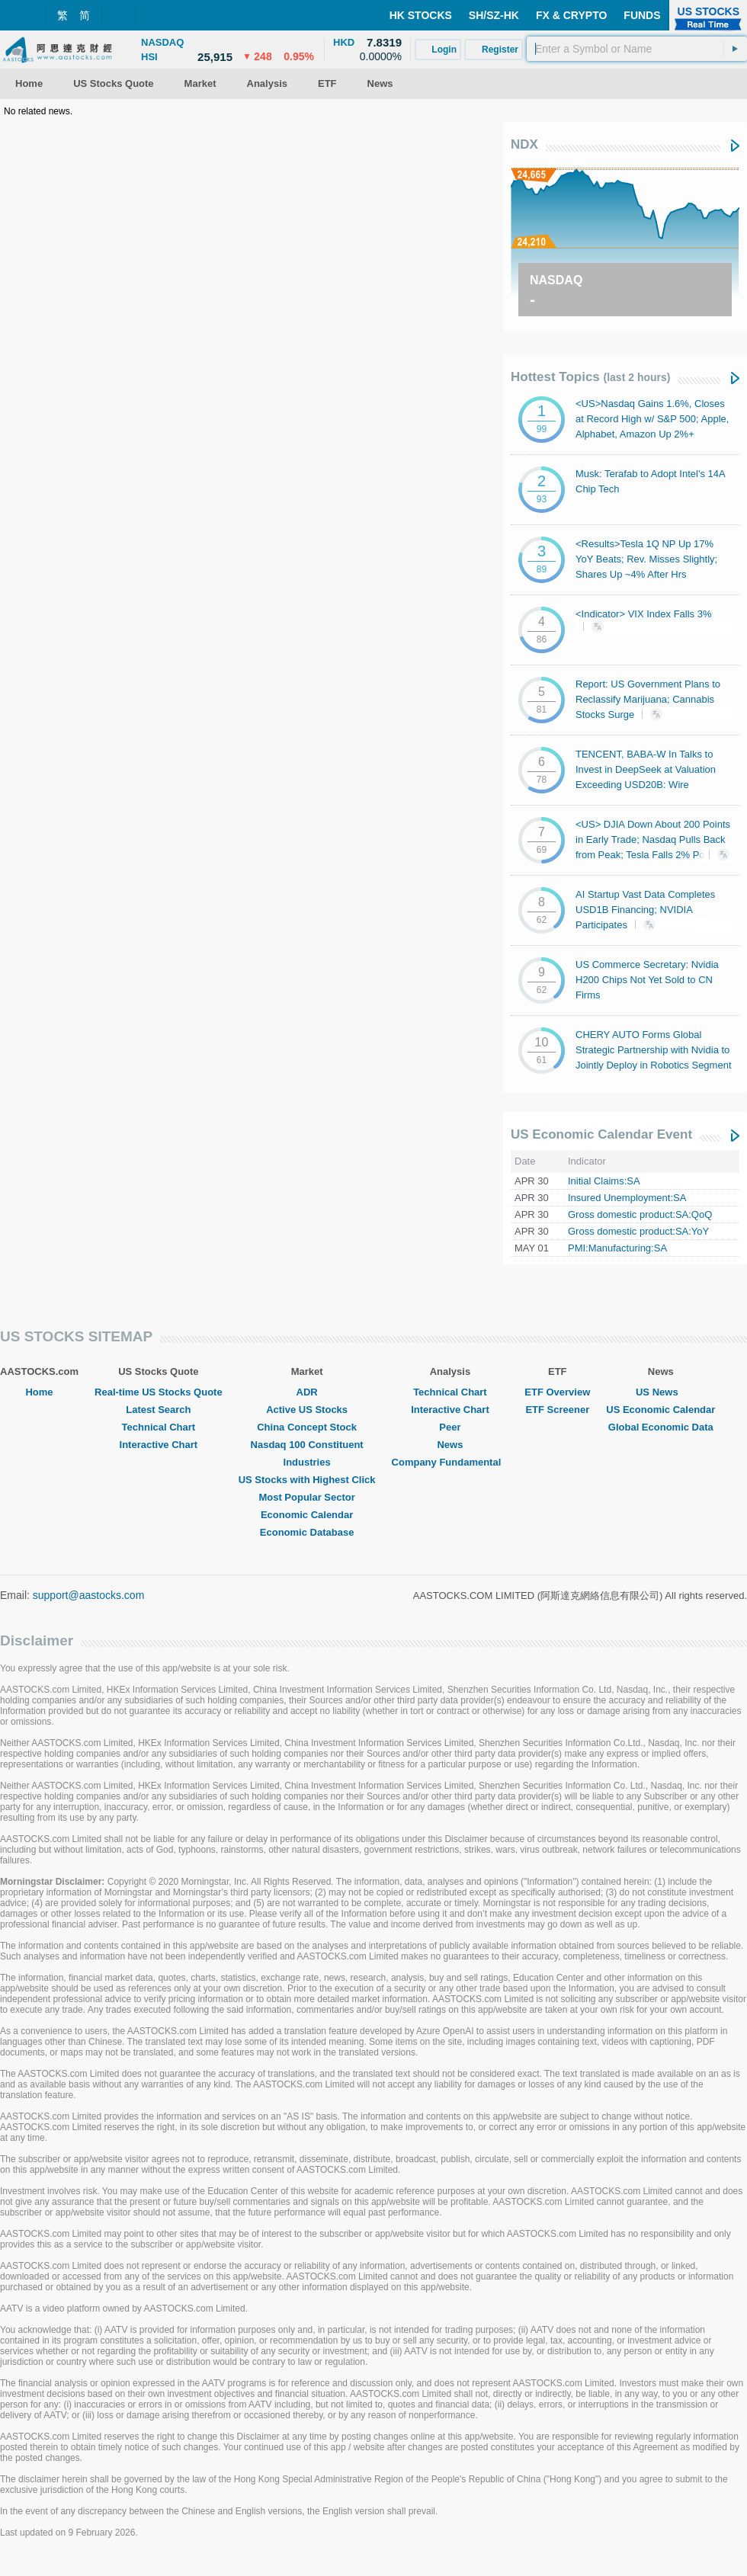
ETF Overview (557, 1392)
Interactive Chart (159, 1444)
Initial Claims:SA (604, 1181)
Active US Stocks (307, 1409)
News (450, 1444)
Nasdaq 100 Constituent (307, 1444)
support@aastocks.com (89, 1595)
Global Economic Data (660, 1427)
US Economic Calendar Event (601, 1134)
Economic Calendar (307, 1514)
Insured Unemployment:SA (627, 1197)
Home (39, 1392)
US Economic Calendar (660, 1409)
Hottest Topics (590, 377)
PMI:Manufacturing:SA (617, 1248)
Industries (307, 1462)
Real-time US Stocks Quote (159, 1392)
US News (661, 1392)
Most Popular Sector (306, 1497)
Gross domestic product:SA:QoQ (640, 1214)
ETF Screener (557, 1409)
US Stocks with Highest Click (307, 1479)
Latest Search (158, 1409)
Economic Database (307, 1532)
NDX (524, 144)
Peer (449, 1427)
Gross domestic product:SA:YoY (638, 1231)
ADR (307, 1392)
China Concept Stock (307, 1427)
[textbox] (637, 49)
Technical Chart (159, 1427)
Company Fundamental (450, 1462)
